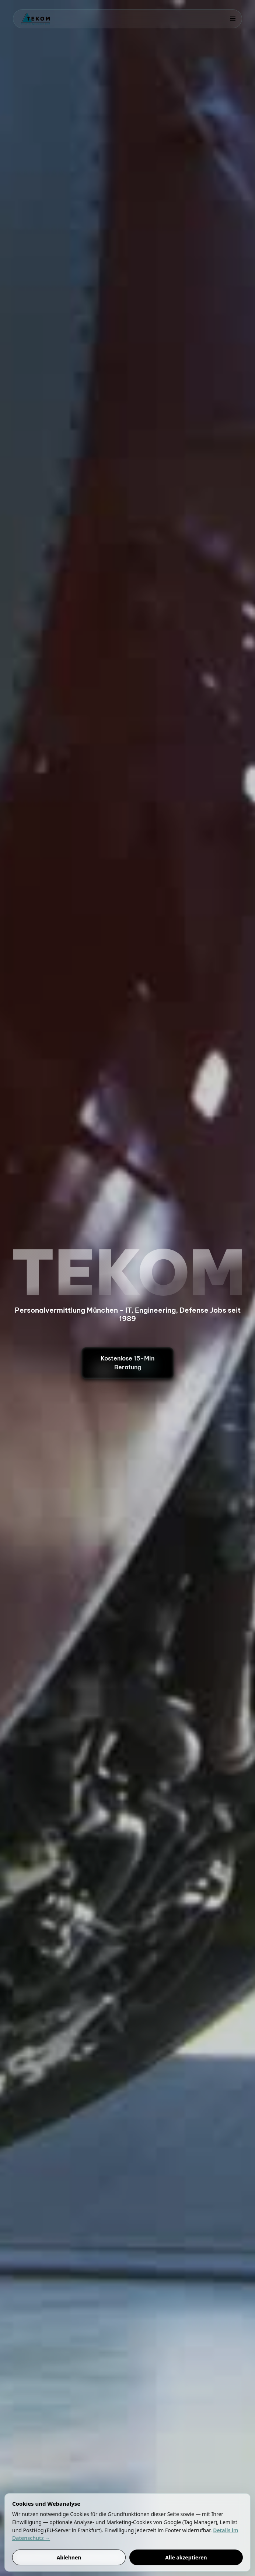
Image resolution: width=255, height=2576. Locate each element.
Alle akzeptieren (186, 2557)
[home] (33, 19)
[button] (233, 19)
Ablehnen (69, 2557)
